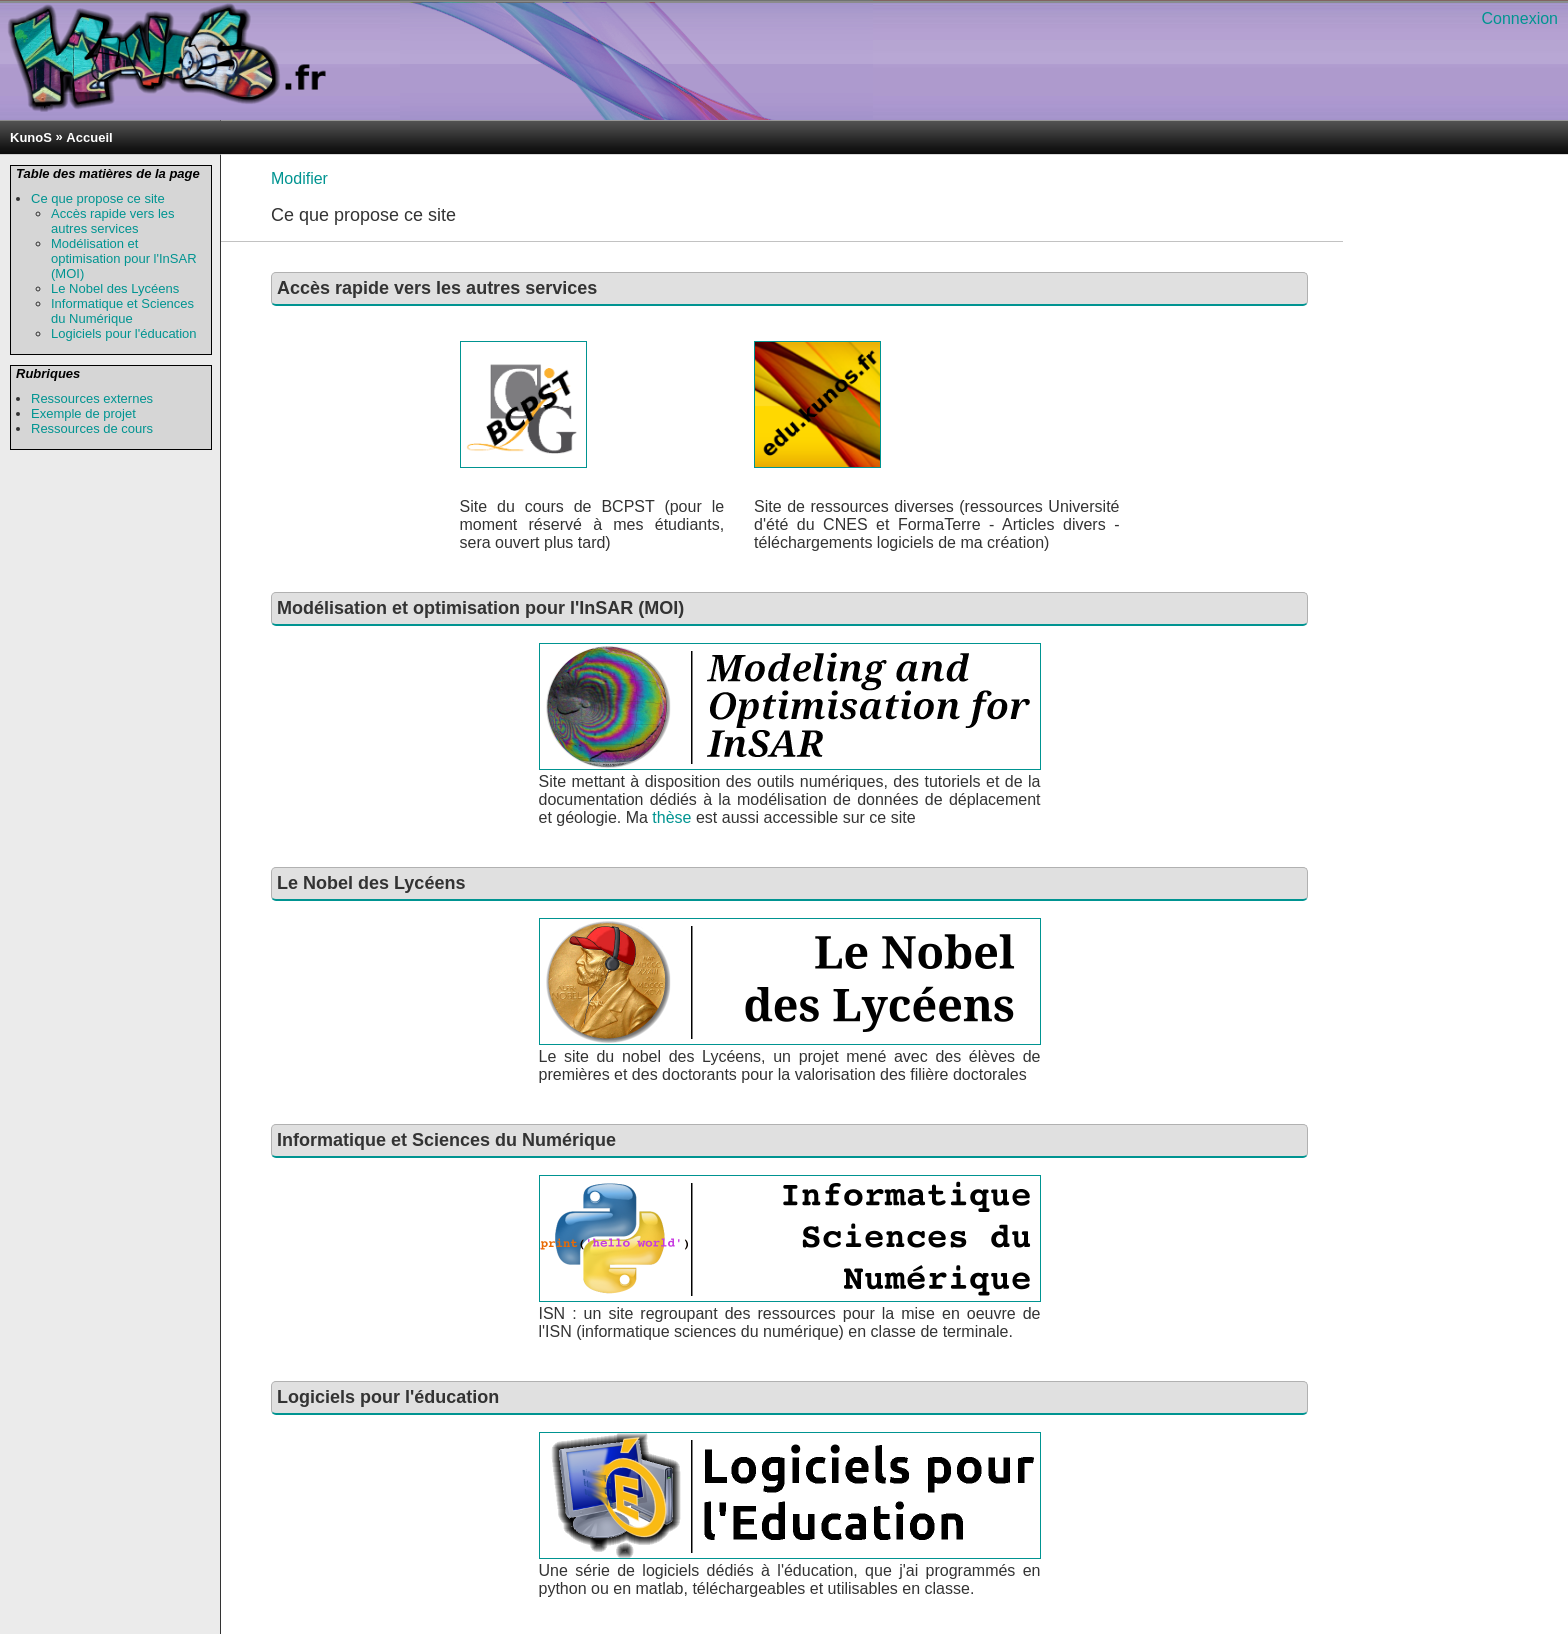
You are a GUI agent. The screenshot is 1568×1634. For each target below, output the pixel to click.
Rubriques (48, 373)
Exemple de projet (83, 413)
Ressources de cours (92, 428)
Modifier (299, 178)
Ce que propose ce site (98, 198)
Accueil (89, 137)
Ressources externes (92, 398)
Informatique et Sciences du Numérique (122, 311)
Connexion (1520, 18)
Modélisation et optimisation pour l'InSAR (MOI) (124, 258)
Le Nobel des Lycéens (115, 288)
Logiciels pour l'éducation (124, 333)
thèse (674, 817)
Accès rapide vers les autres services (113, 221)
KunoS (31, 137)
